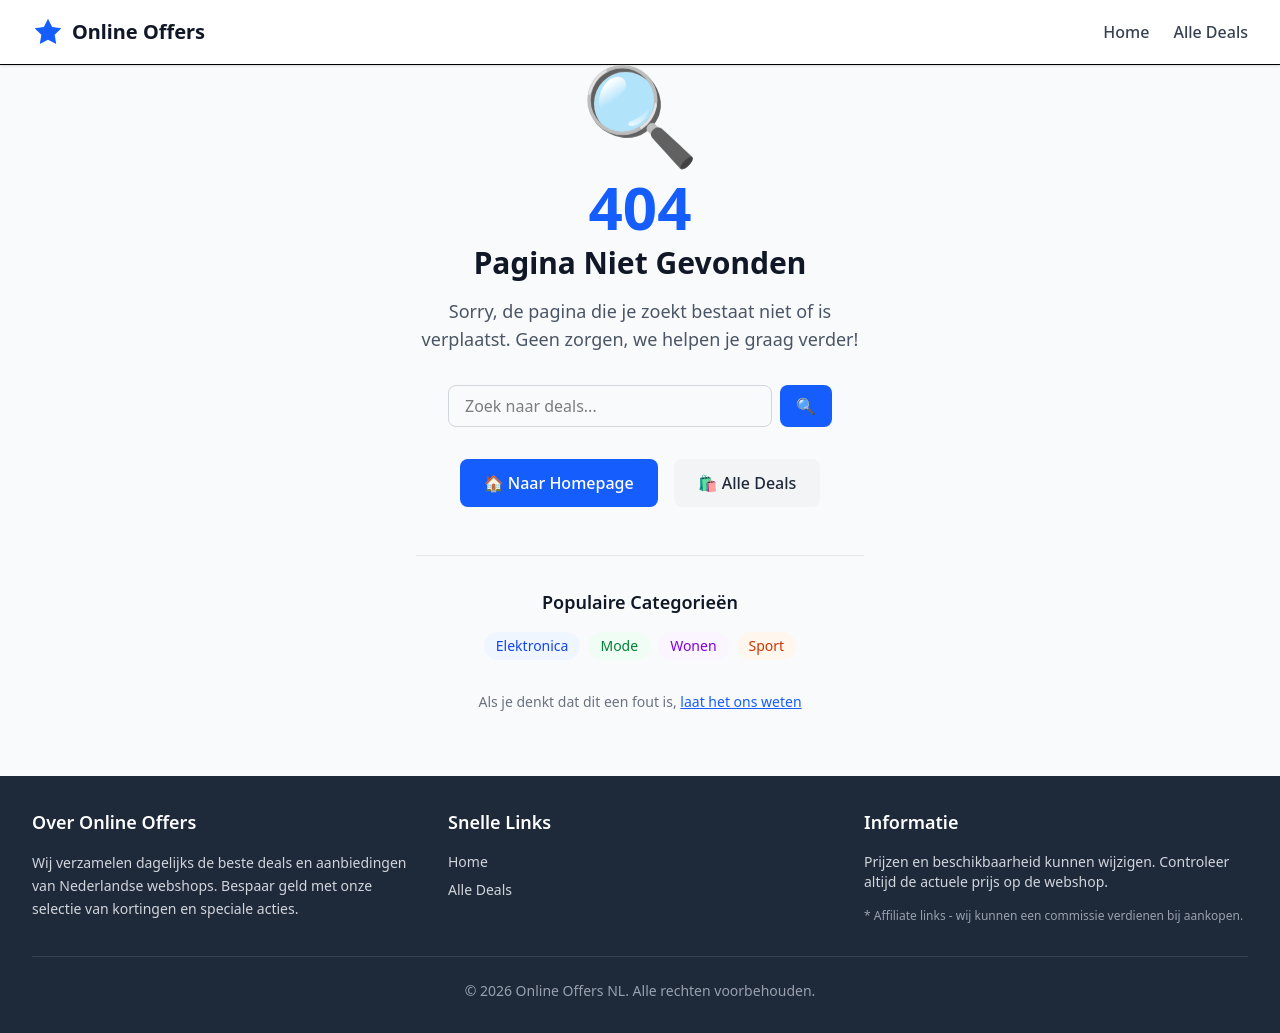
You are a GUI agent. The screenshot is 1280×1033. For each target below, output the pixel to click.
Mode (619, 645)
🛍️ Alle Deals (747, 483)
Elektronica (532, 645)
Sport (767, 645)
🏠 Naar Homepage (559, 483)
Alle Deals (1210, 32)
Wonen (693, 645)
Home (1126, 32)
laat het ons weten (740, 701)
